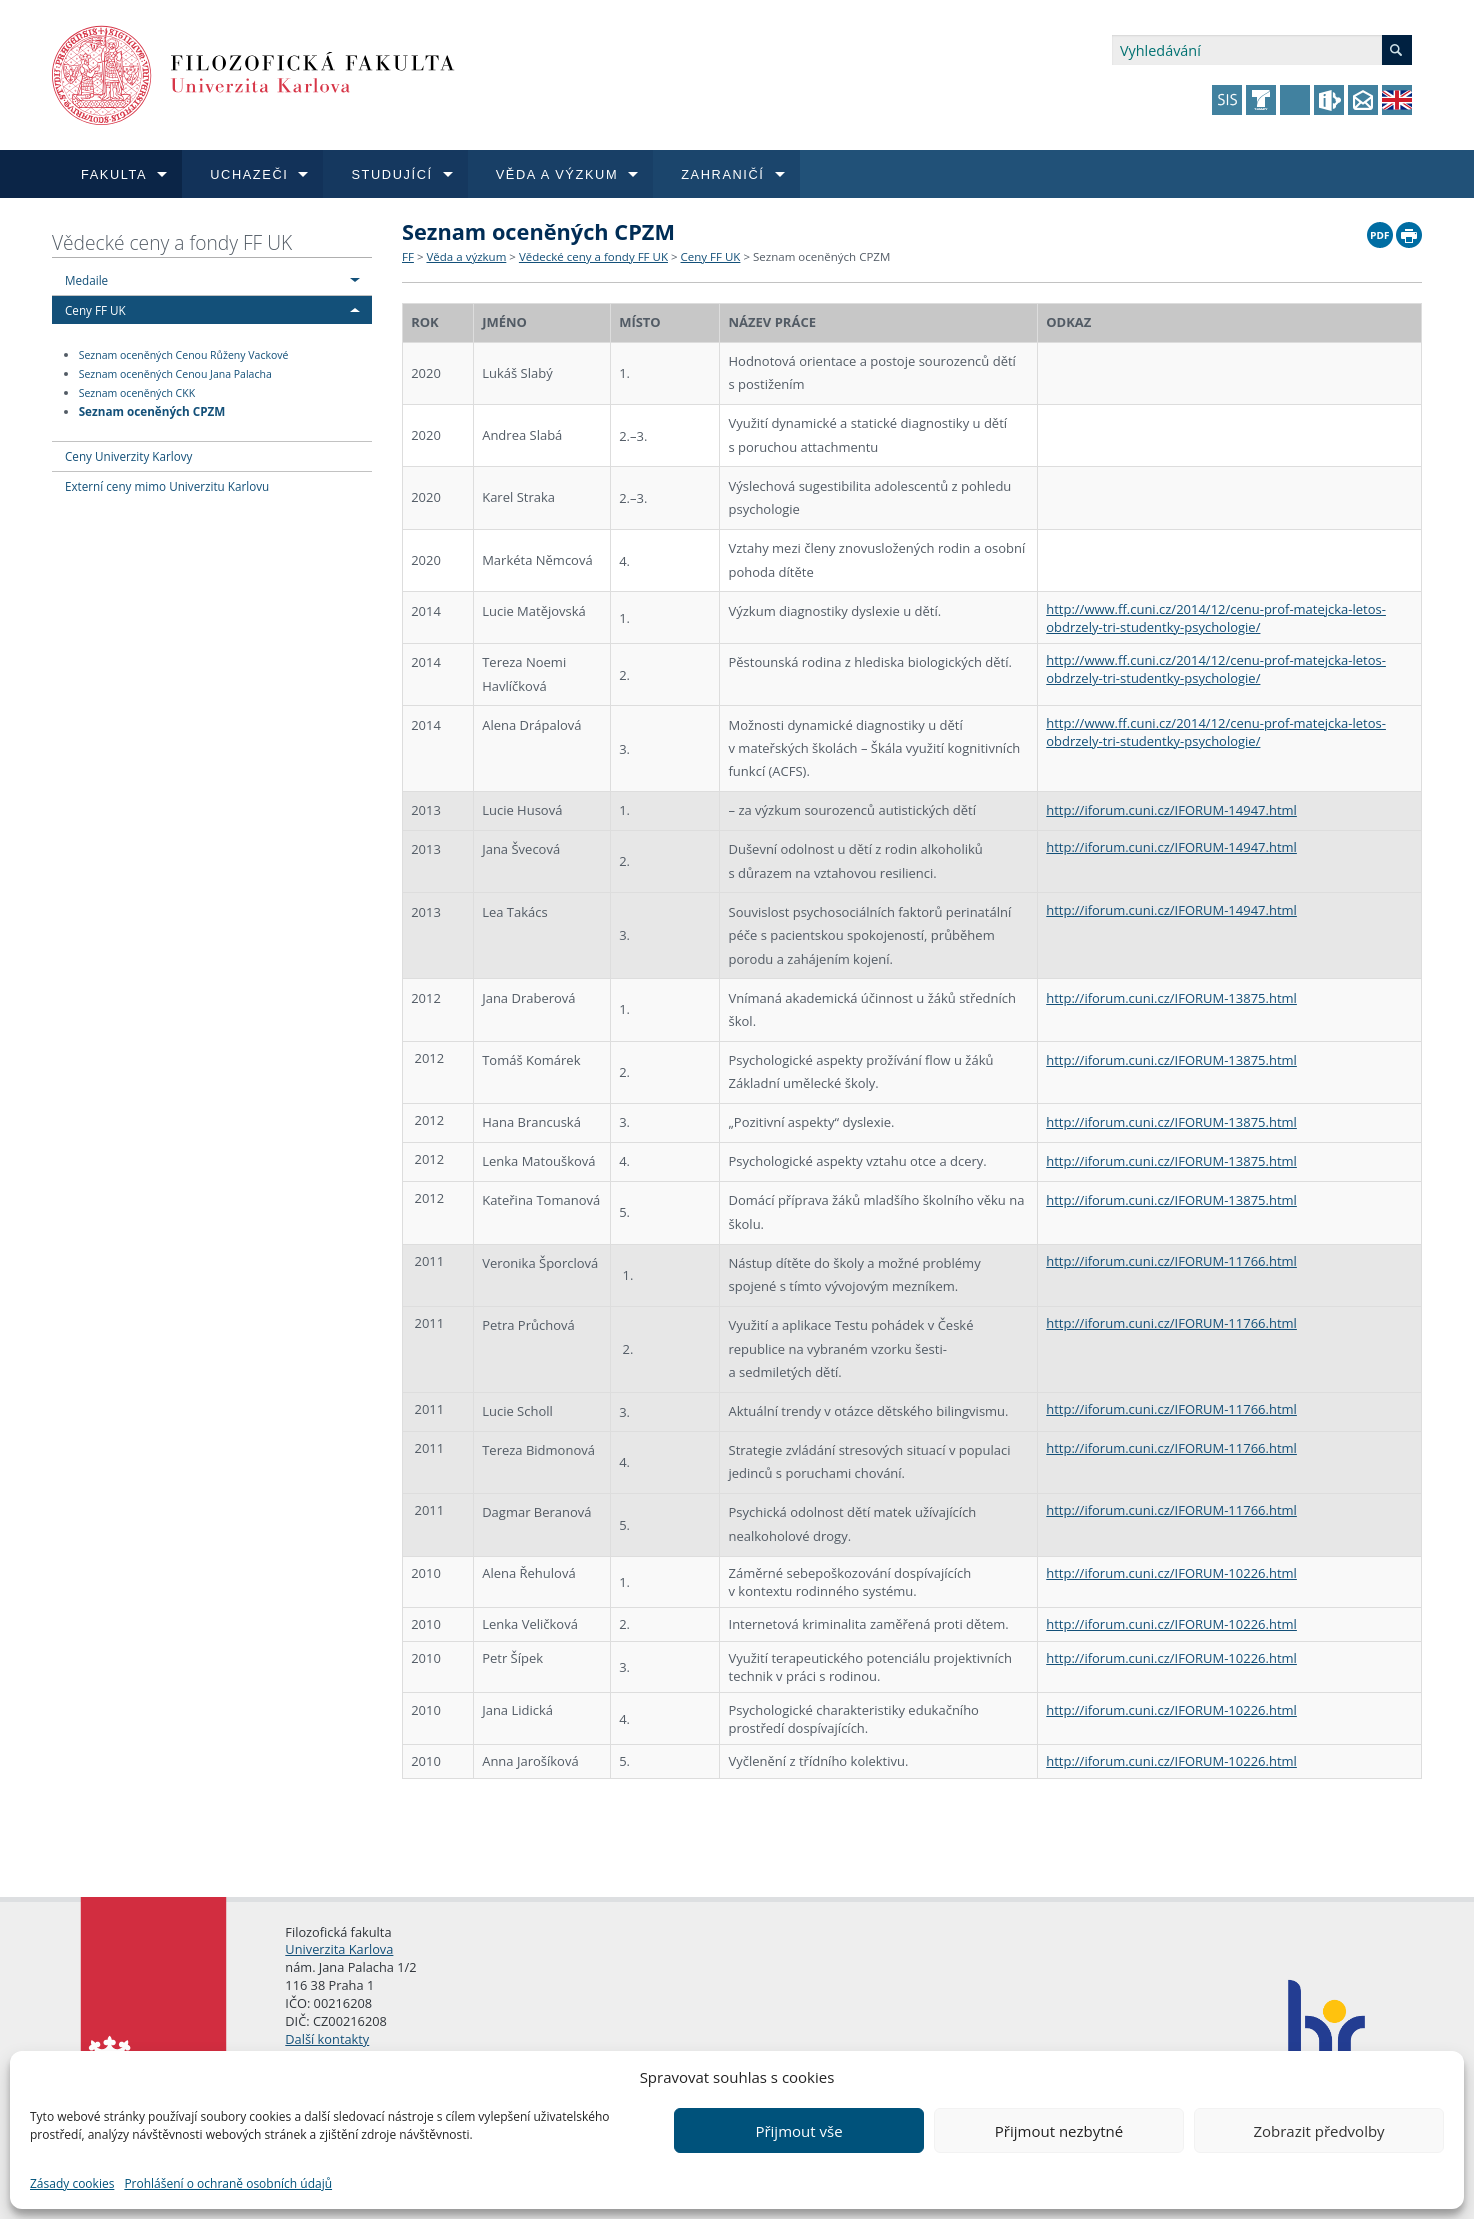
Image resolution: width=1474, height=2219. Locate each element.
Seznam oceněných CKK (137, 393)
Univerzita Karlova (339, 1949)
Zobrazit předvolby (1318, 2131)
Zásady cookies (72, 2183)
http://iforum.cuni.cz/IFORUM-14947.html (1171, 810)
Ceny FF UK (95, 310)
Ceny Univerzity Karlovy (128, 456)
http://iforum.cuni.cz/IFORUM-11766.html (1171, 1261)
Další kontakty (327, 2039)
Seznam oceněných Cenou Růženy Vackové (184, 355)
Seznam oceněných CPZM (152, 411)
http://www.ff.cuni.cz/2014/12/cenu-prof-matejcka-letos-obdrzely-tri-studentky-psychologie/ (1216, 618)
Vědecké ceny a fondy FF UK (172, 242)
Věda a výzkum (466, 256)
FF (408, 256)
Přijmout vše (798, 2131)
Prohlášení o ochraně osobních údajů (228, 2183)
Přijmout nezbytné (1059, 2131)
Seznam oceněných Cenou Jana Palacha (175, 374)
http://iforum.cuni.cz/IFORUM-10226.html (1171, 1573)
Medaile (86, 280)
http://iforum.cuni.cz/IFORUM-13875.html (1171, 998)
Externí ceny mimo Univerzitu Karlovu (167, 486)
